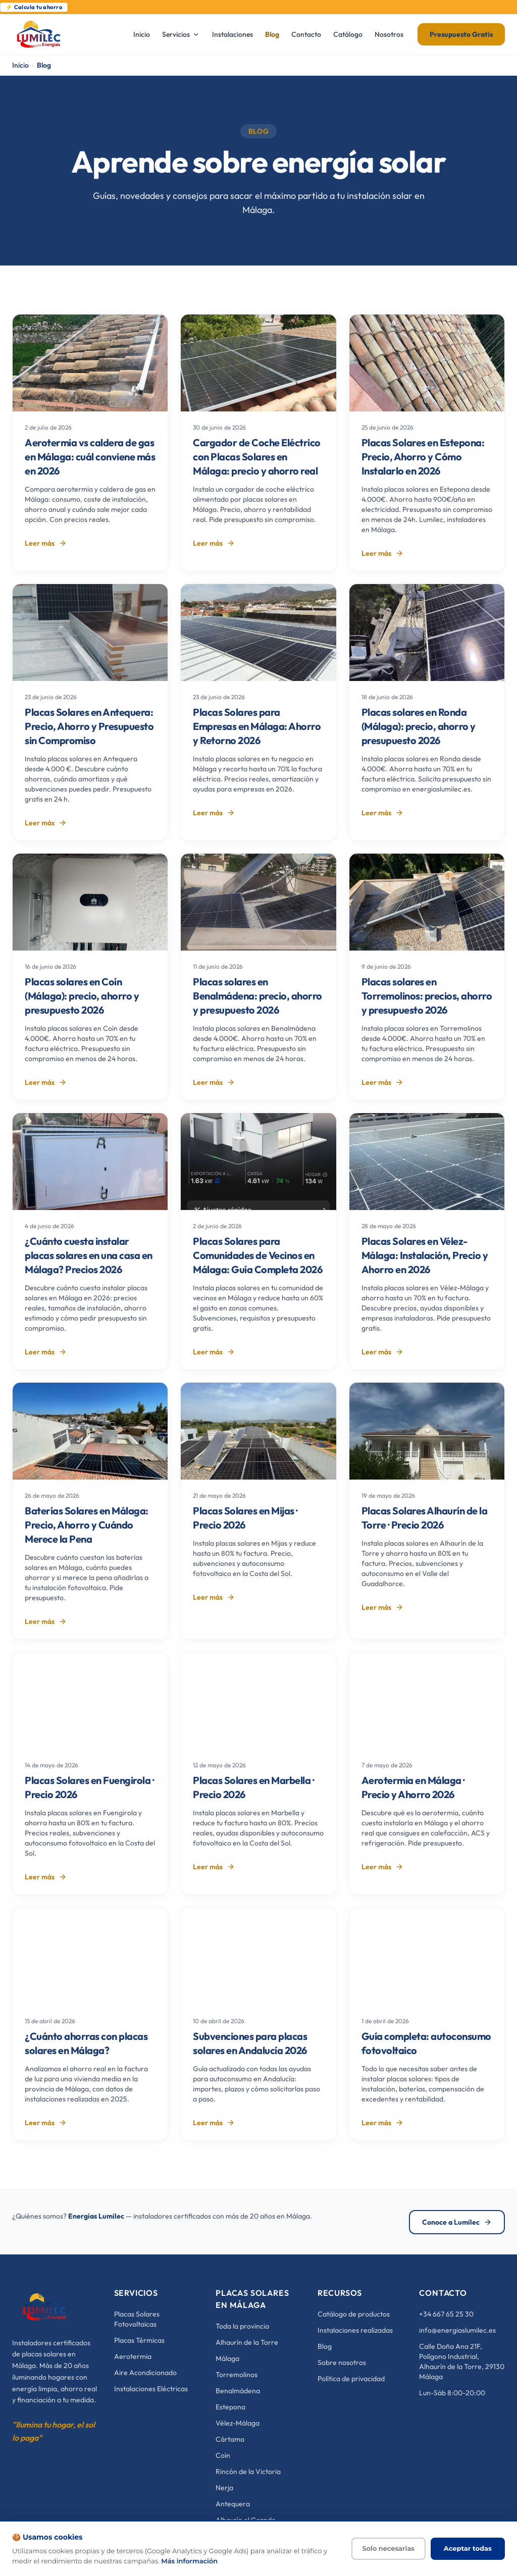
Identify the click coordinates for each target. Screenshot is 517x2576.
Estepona (230, 2406)
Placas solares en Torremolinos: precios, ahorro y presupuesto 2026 (426, 995)
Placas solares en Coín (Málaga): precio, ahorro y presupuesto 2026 (82, 995)
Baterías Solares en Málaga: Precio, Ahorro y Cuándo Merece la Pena (86, 1524)
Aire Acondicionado (145, 2372)
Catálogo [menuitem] (348, 34)
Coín (223, 2455)
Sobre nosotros (342, 2362)
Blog (325, 2346)
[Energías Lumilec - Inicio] (65, 34)
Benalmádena (238, 2390)
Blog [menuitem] (272, 34)
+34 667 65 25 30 (446, 2314)
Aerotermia (132, 2356)
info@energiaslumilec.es (457, 2330)
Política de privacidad (351, 2378)
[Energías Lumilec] (45, 2307)
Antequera (233, 2503)
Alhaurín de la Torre (247, 2342)
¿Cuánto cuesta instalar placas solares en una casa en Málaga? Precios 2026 (88, 1255)
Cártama (230, 2439)
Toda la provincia (242, 2326)
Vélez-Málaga (238, 2423)
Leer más (46, 543)
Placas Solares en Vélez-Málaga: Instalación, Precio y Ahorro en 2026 (424, 1255)
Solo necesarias (389, 2548)
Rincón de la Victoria (248, 2471)
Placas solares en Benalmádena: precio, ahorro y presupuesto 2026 (257, 995)
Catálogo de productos (354, 2314)
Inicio (20, 65)
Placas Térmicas (139, 2340)
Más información (189, 2561)
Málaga (227, 2358)
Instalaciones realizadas (355, 2330)
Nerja (224, 2487)
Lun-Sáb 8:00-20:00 (452, 2392)
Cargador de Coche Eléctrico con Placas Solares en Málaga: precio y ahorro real (257, 456)
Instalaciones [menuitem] (232, 34)
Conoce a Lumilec (457, 2222)
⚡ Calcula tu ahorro (34, 7)
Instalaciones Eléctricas (151, 2388)
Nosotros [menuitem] (389, 34)
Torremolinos (236, 2374)
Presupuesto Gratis (461, 34)
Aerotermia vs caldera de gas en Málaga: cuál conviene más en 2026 (90, 456)
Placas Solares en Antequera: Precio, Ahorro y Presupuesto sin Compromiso (89, 726)
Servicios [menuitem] (181, 34)
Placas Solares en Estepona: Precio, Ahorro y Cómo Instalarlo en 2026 (423, 456)
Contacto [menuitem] (306, 34)
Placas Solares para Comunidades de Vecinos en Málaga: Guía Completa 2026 (257, 1255)
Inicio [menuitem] (141, 34)
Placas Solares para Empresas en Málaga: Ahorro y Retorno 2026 (257, 726)
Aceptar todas (468, 2548)
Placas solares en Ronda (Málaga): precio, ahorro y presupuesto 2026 (418, 726)
